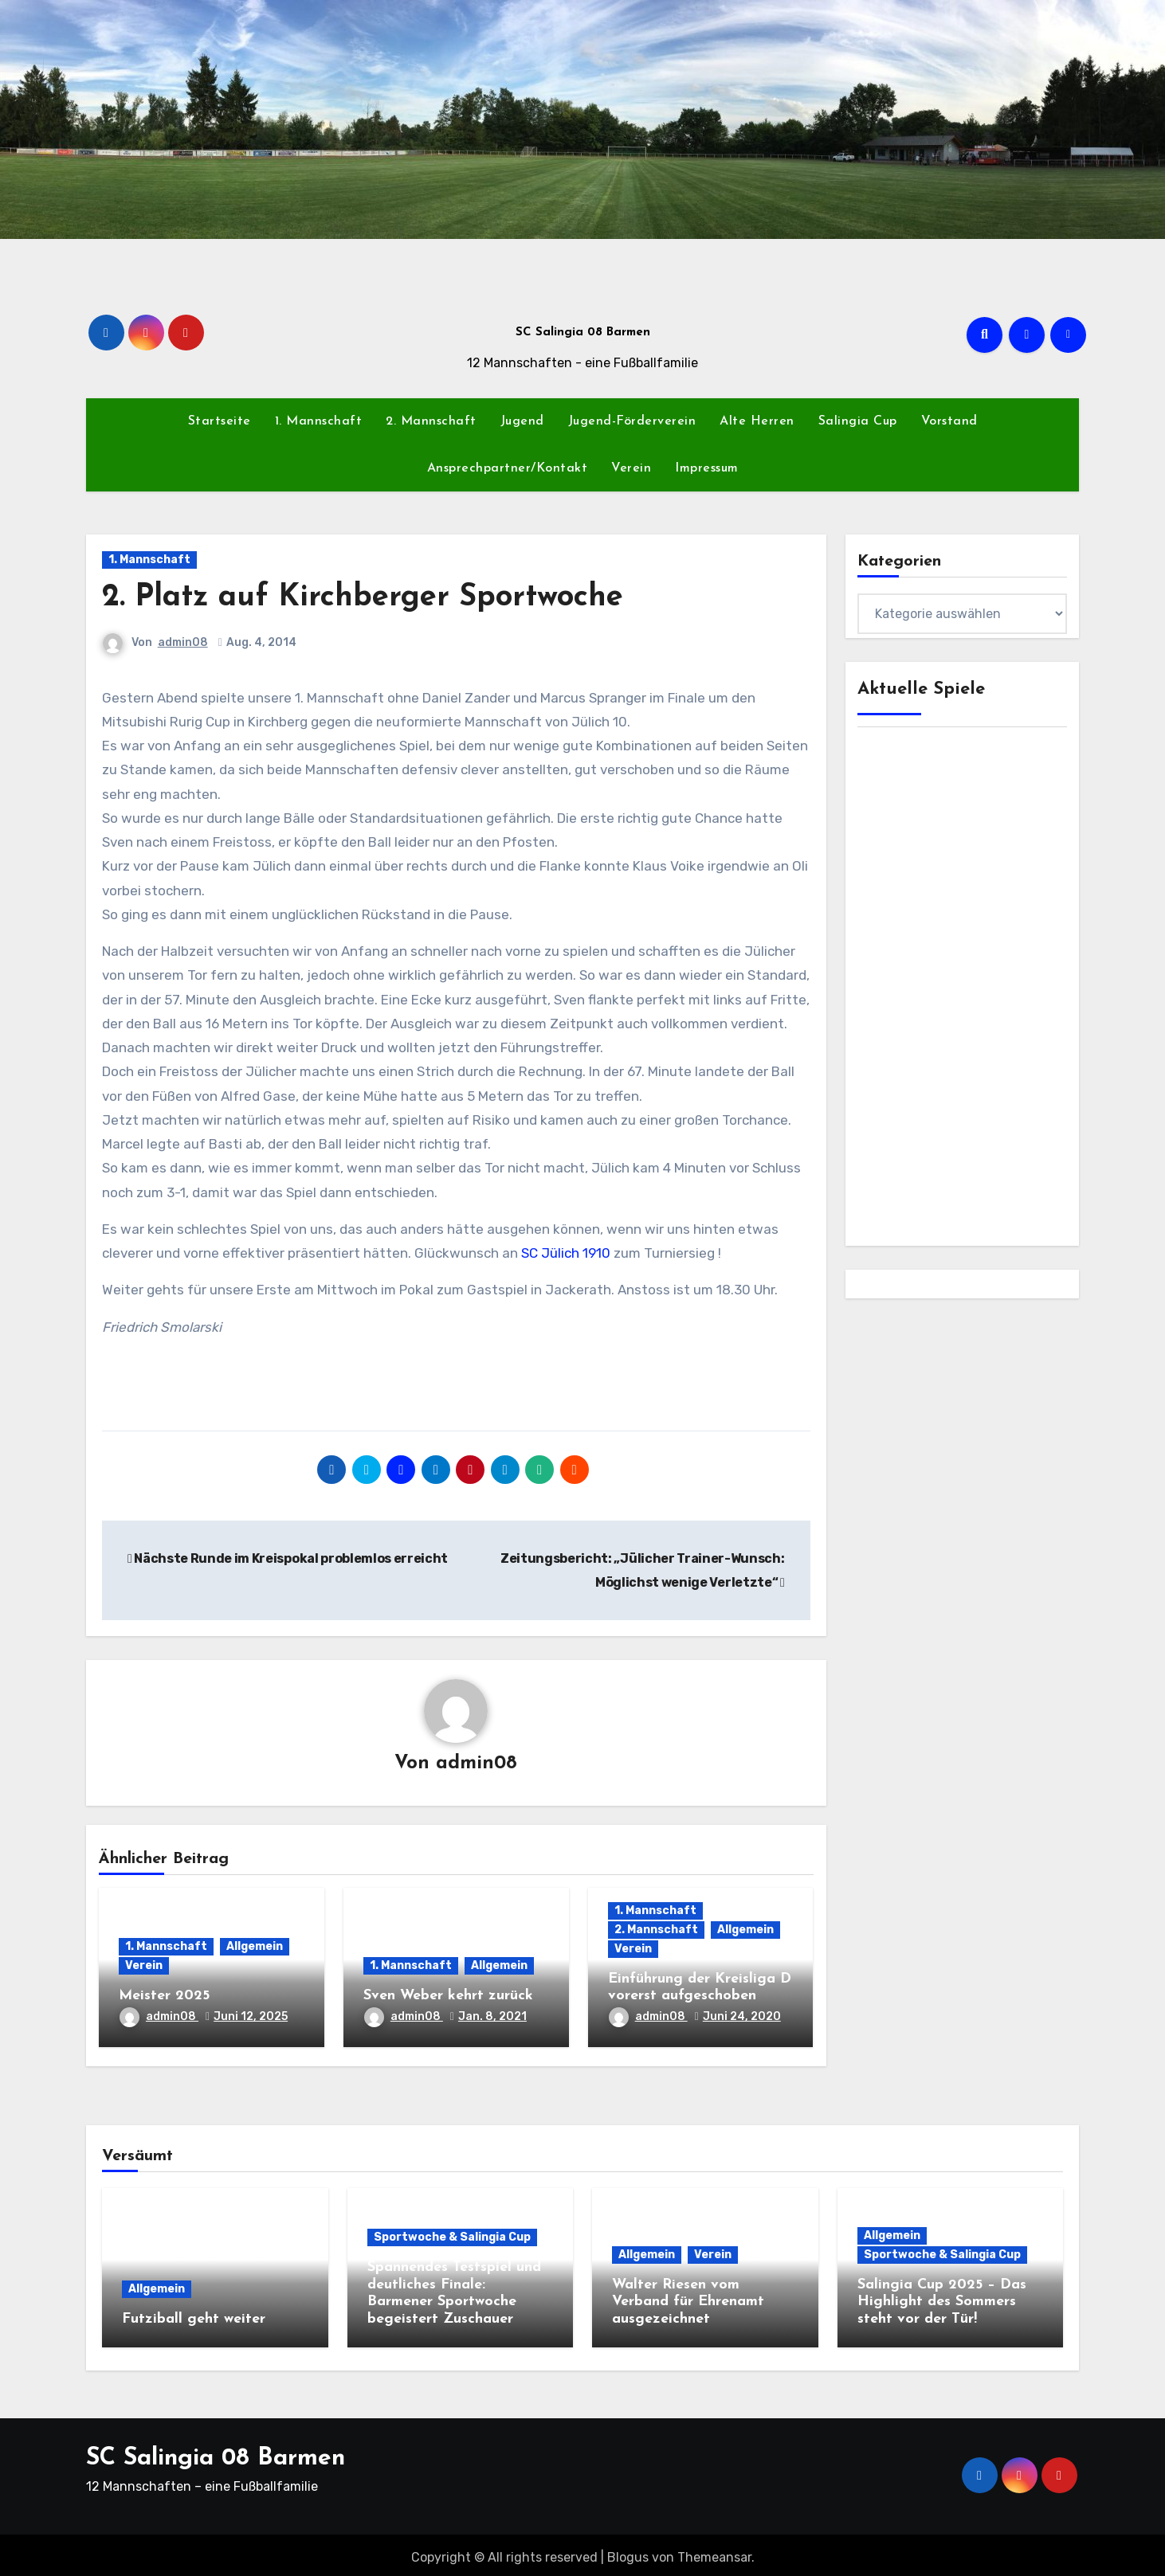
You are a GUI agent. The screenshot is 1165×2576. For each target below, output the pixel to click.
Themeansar (714, 2551)
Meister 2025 (164, 1997)
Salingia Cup (857, 421)
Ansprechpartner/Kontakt (507, 468)
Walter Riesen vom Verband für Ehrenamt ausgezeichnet (688, 2302)
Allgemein (254, 1948)
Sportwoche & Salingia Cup (452, 2238)
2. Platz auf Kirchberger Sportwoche (362, 597)
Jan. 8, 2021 (492, 2017)
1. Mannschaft (319, 421)
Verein (631, 468)
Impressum (707, 468)
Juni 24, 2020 (742, 2017)
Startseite (219, 421)
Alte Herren (757, 421)
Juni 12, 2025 (251, 2017)
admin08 (183, 642)
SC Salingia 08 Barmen (583, 333)
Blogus (628, 2551)
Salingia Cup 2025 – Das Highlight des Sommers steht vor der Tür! (941, 2302)
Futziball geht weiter (193, 2319)
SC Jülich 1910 (565, 1253)
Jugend (522, 421)
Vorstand (949, 421)
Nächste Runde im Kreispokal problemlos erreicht (287, 1558)
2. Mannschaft (431, 421)
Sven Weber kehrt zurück (448, 1997)
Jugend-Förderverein (632, 421)
